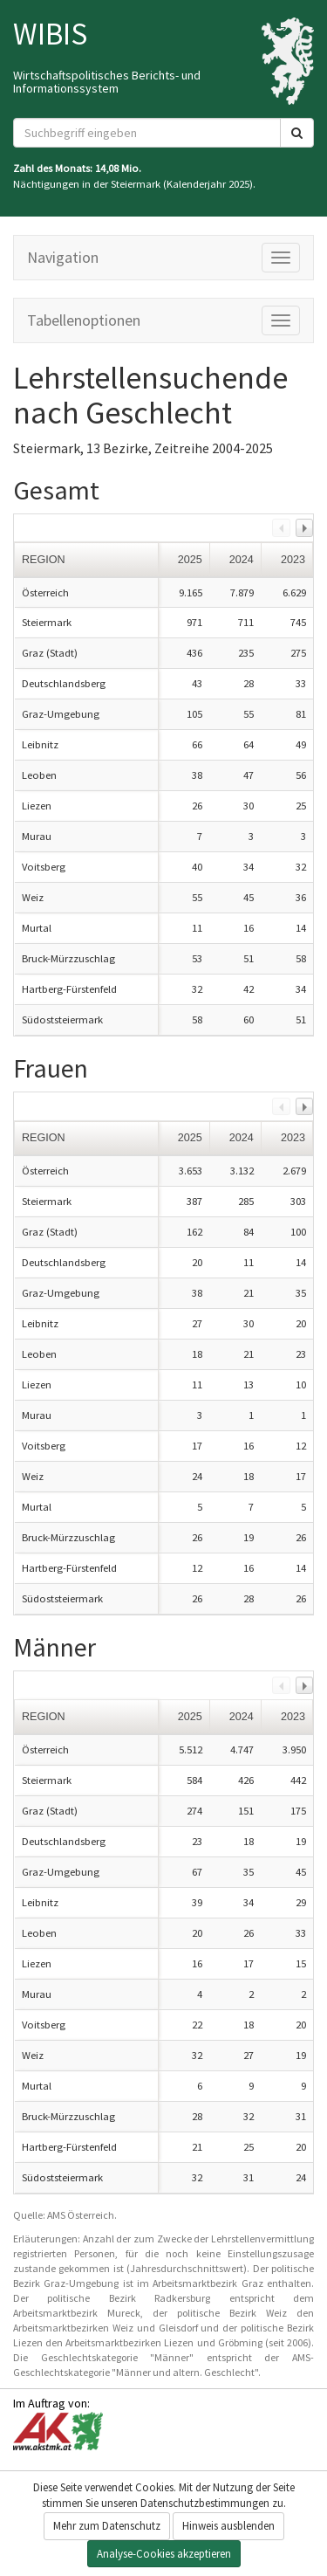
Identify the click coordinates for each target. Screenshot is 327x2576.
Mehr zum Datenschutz (106, 2525)
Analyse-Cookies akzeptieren (164, 2553)
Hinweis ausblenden (228, 2525)
